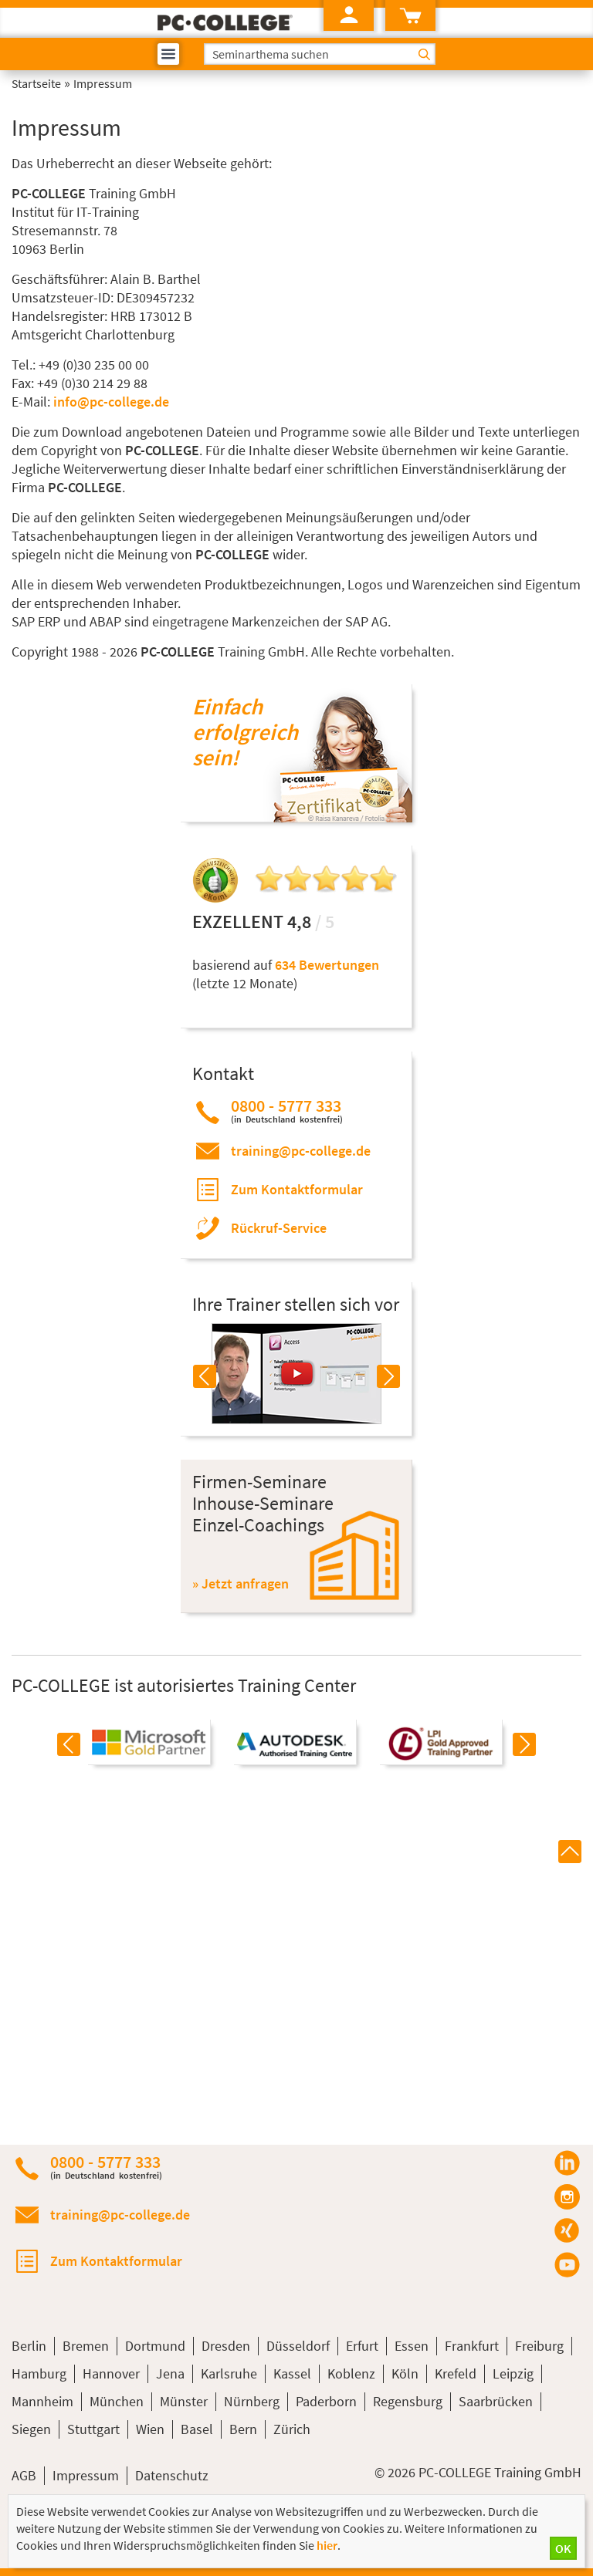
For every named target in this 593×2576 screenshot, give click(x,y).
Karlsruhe (229, 2373)
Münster (184, 2401)
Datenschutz (171, 2475)
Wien (150, 2429)
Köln (404, 2373)
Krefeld (455, 2373)
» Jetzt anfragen (240, 1583)
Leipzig (513, 2373)
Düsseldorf (298, 2346)
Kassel (292, 2373)
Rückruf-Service (279, 1228)
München (117, 2401)
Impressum (86, 2475)
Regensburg (407, 2401)
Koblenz (351, 2373)
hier (327, 2545)
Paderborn (326, 2401)
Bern (243, 2429)
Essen (412, 2346)
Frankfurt (472, 2346)
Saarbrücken (496, 2401)
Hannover (111, 2373)
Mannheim (42, 2401)
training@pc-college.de (301, 1151)
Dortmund (155, 2346)
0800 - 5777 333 (287, 1110)
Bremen (86, 2346)
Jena (170, 2373)
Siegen (31, 2429)
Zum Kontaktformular (297, 1189)
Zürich (291, 2429)
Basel (197, 2429)
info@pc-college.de (111, 401)
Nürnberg (252, 2401)
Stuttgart (93, 2429)
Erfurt (362, 2346)
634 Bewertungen (327, 965)
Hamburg (39, 2373)
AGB (24, 2475)
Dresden (226, 2346)
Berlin (29, 2346)
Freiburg (539, 2346)
